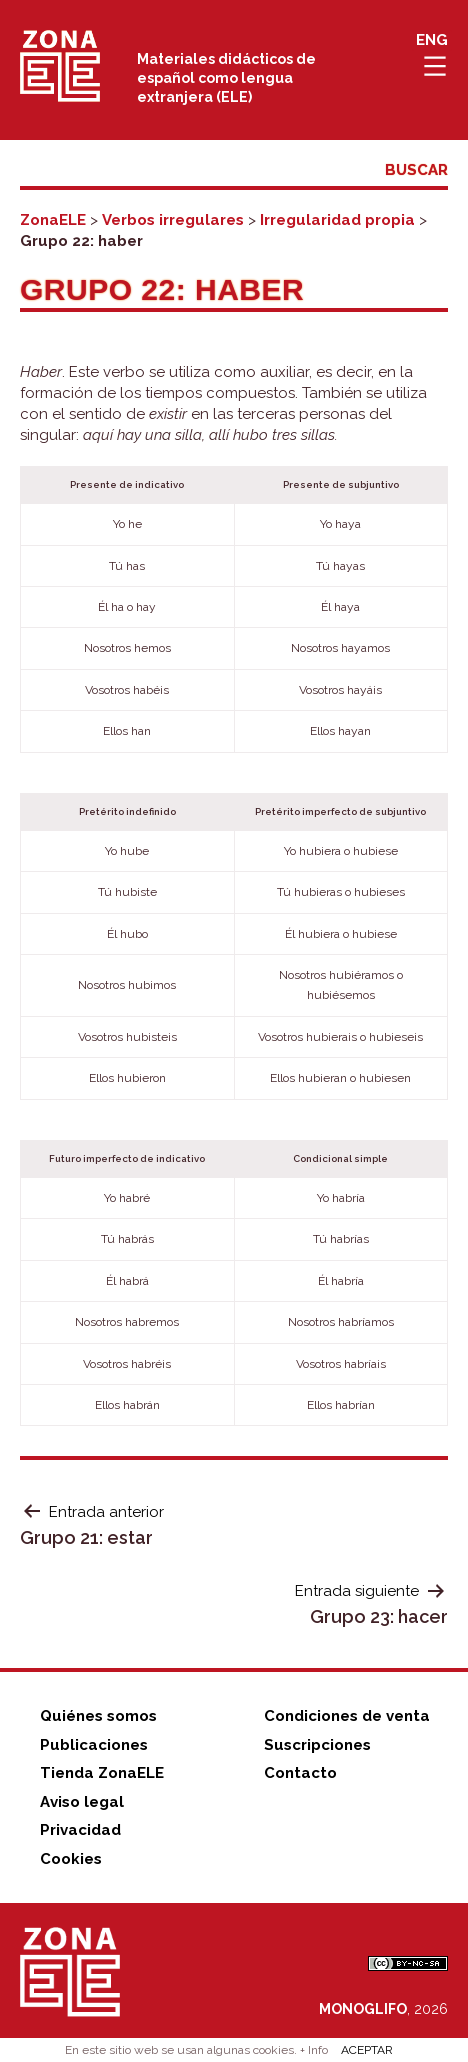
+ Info (314, 2050)
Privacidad (80, 1830)
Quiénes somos (98, 1716)
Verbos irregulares (173, 220)
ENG (432, 40)
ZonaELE (53, 220)
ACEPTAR (367, 2050)
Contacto (300, 1773)
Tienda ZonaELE (102, 1773)
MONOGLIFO (363, 2009)
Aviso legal (82, 1802)
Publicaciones (94, 1745)
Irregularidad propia (337, 220)
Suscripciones (317, 1745)
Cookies (71, 1859)
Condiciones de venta (347, 1716)
